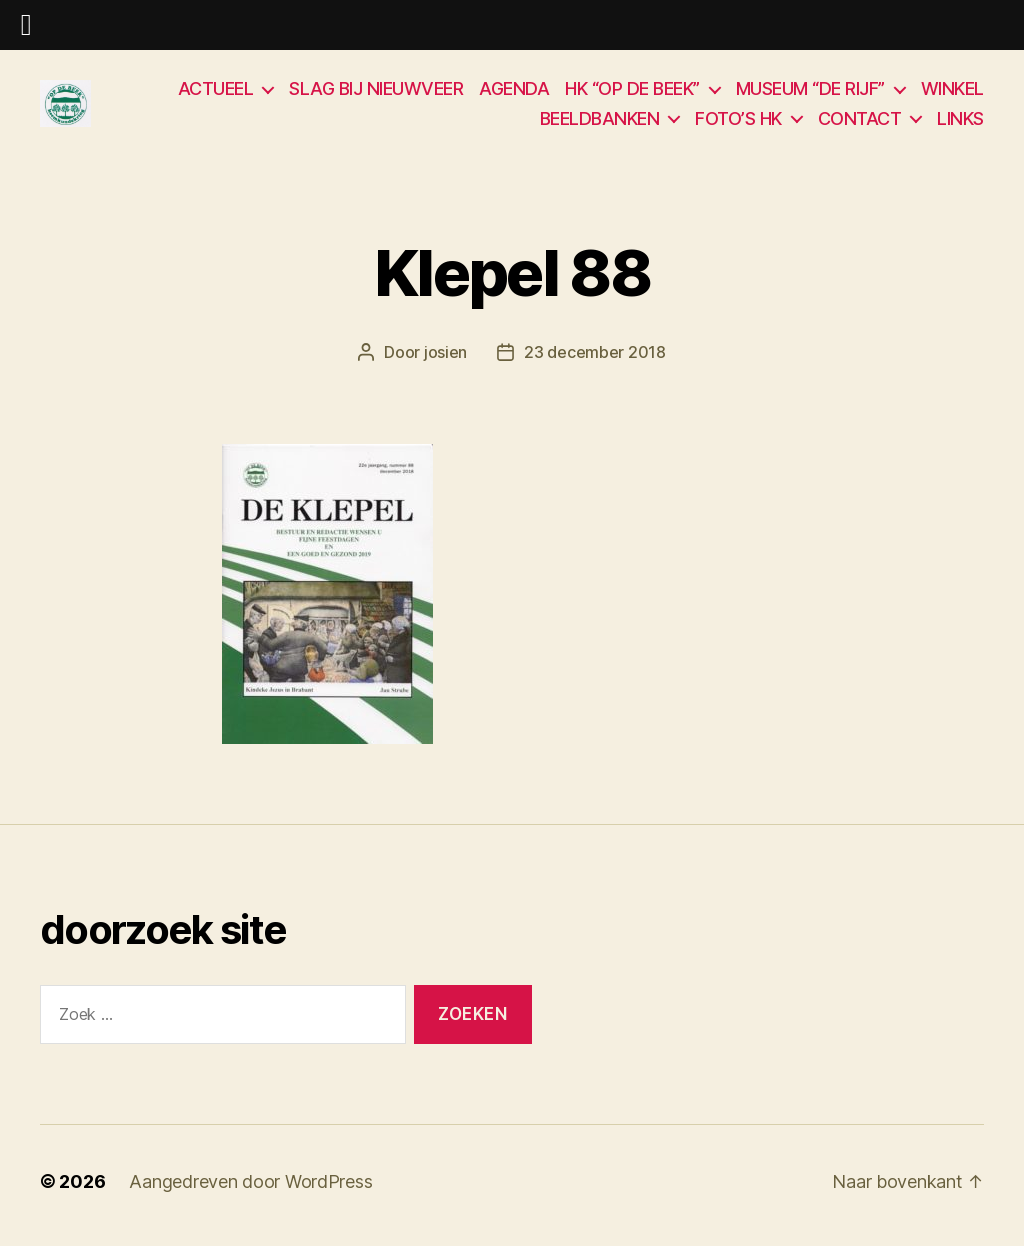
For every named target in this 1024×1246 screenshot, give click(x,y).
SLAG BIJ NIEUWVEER (376, 92)
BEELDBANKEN (600, 122)
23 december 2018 (595, 361)
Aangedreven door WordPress (250, 1189)
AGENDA (514, 92)
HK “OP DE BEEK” (632, 92)
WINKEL (952, 92)
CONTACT (860, 122)
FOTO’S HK (738, 122)
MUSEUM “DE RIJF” (810, 92)
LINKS (960, 122)
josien (445, 361)
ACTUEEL (216, 92)
